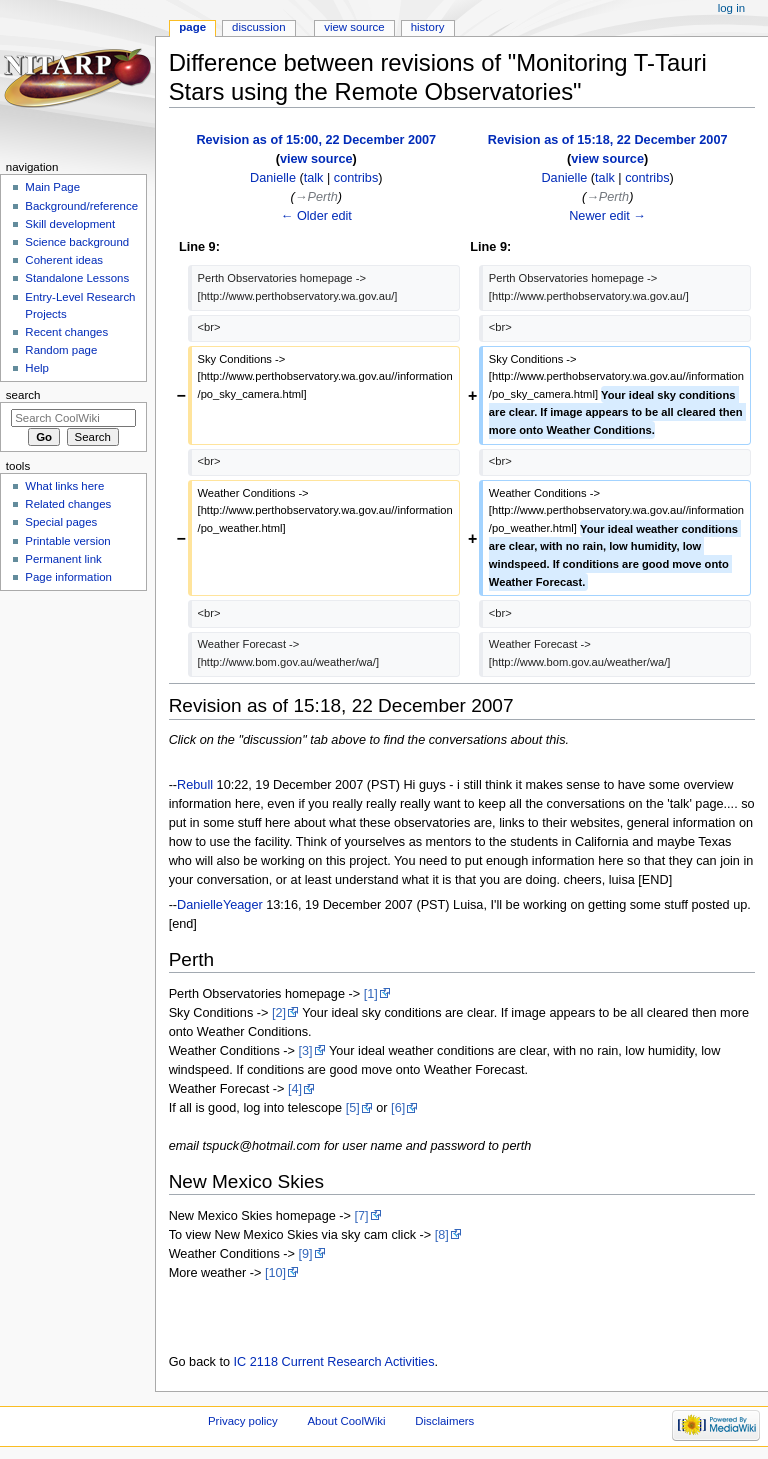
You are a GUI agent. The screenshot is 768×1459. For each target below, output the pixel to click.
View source (354, 27)
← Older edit (316, 216)
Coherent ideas (64, 260)
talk (314, 178)
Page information (68, 577)
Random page (61, 350)
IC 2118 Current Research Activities (334, 1362)
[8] (442, 1235)
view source (316, 159)
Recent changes (66, 332)
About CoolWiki (346, 1421)
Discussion (258, 27)
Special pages (61, 522)
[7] (361, 1216)
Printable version (67, 541)
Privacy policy (243, 1421)
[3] (306, 1051)
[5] (353, 1108)
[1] (371, 994)
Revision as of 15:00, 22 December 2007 (316, 140)
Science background (77, 242)
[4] (295, 1089)
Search (23, 395)
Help (37, 368)
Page (192, 27)
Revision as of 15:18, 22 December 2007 (608, 140)
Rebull (195, 785)
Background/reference (81, 206)
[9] (306, 1254)
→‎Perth (316, 197)
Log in (731, 8)
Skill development (70, 224)
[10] (275, 1273)
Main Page (52, 187)
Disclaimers (444, 1421)
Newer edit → (607, 216)
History (428, 27)
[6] (398, 1108)
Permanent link (63, 559)
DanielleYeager (220, 905)
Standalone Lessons (77, 278)
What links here (64, 486)
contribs (356, 178)
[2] (279, 1013)
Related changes (68, 504)
